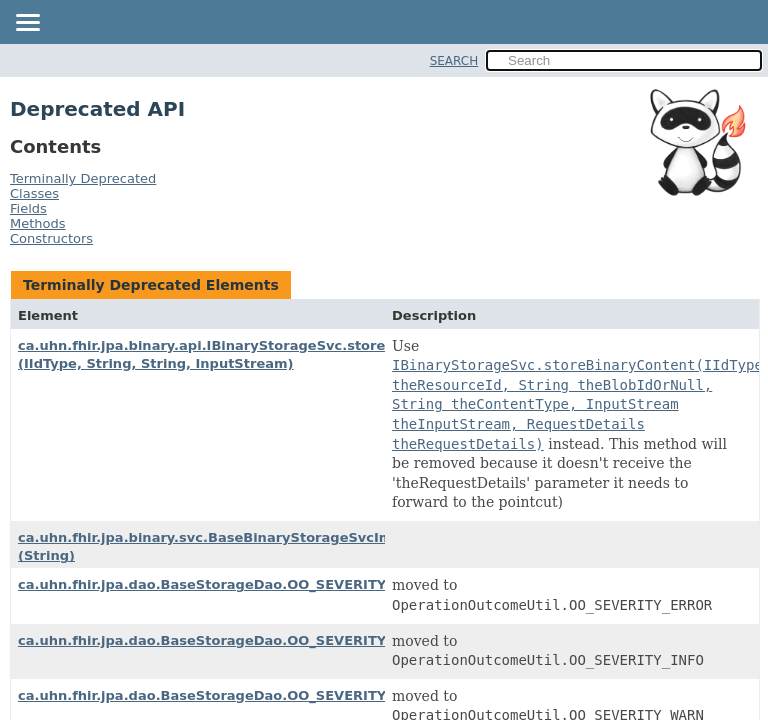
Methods (38, 223)
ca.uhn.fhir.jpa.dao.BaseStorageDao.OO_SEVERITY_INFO (223, 640)
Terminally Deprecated (83, 178)
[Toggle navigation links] (27, 24)
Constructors (51, 238)
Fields (28, 208)
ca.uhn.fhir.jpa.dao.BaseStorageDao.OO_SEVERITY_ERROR (230, 584)
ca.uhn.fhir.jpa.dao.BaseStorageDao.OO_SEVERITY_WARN (228, 695)
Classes (34, 193)
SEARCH (454, 61)
